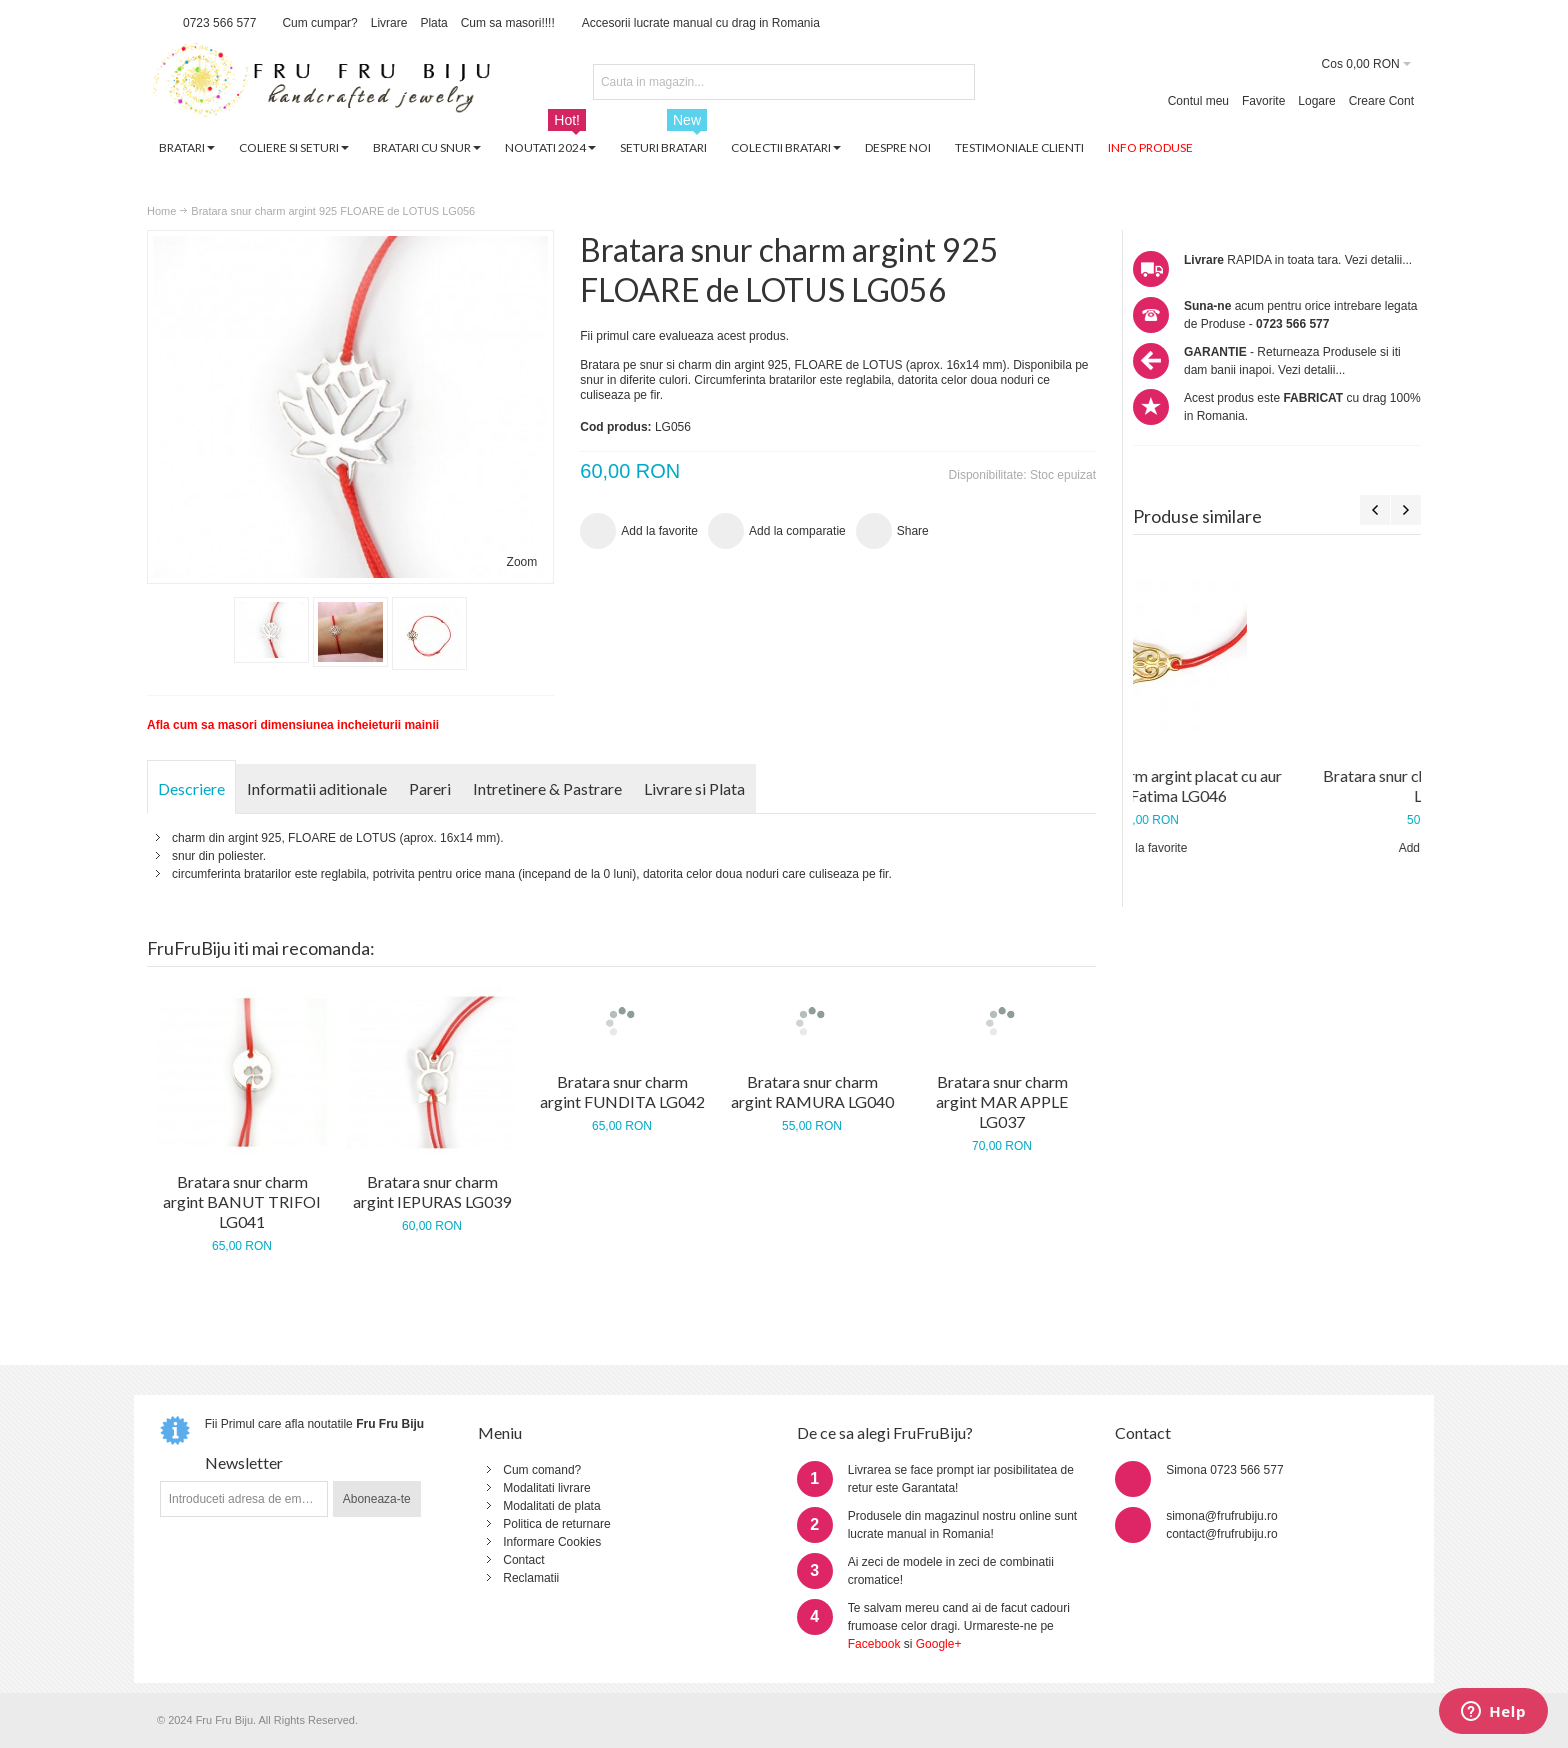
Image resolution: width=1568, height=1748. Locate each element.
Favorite (1263, 101)
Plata (433, 23)
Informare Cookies (552, 1542)
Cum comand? (542, 1470)
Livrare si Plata (694, 788)
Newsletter (244, 1462)
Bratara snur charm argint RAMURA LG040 (812, 1091)
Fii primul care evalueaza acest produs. (684, 336)
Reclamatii (531, 1578)
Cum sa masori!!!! (508, 23)
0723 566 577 (219, 23)
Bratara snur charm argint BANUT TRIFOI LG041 (242, 1201)
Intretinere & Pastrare (547, 788)
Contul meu (1198, 101)
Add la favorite (1277, 848)
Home (161, 211)
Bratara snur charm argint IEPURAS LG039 (432, 1191)
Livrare (389, 23)
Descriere (191, 788)
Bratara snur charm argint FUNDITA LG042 (622, 1091)
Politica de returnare (556, 1524)
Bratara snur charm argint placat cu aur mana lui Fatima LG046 (1277, 785)
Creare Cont (1381, 101)
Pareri (430, 788)
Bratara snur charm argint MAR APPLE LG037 (1002, 1101)
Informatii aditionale (317, 788)
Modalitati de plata (551, 1506)
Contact (523, 1560)
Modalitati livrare (546, 1488)
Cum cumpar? (319, 23)
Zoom (522, 562)
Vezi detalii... (1378, 260)
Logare (1316, 101)
